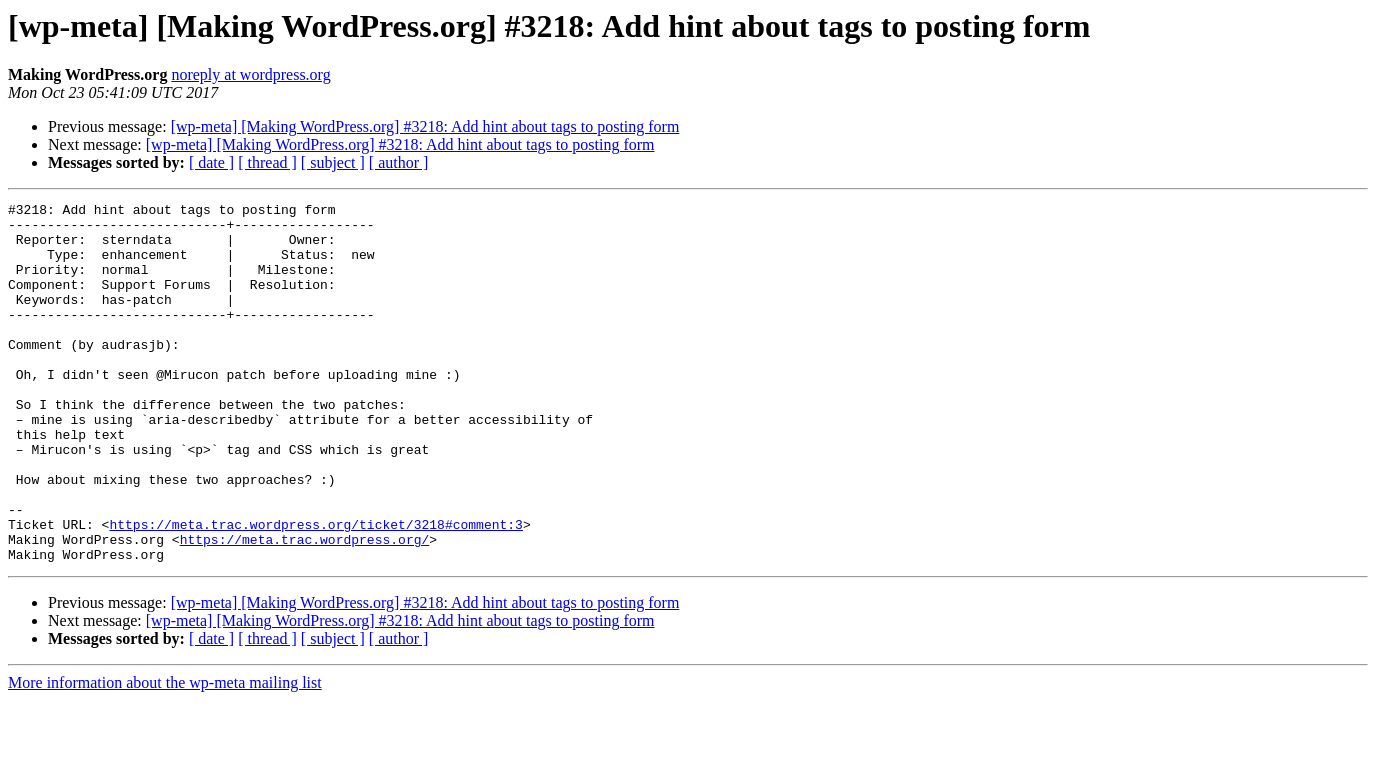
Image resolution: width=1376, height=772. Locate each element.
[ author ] (399, 162)
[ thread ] (267, 162)
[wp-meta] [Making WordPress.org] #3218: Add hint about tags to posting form (425, 126)
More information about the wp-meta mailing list (165, 754)
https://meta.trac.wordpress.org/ (305, 608)
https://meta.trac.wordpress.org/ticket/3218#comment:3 (315, 590)
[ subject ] (333, 162)
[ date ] (211, 162)
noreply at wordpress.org (250, 74)
